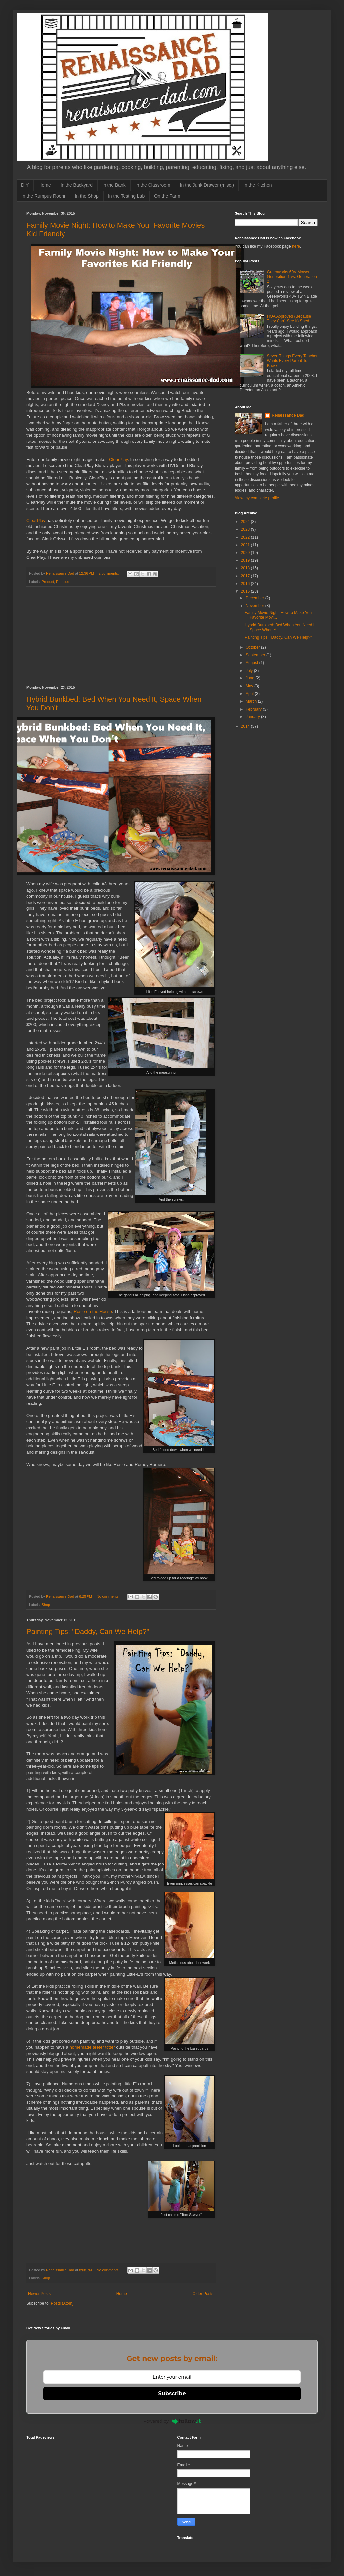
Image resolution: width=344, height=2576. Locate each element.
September (256, 655)
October (253, 647)
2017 (246, 576)
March (252, 701)
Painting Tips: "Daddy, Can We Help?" (87, 1631)
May (250, 686)
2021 (246, 545)
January (253, 716)
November (255, 605)
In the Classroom (152, 185)
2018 (246, 568)
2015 (246, 591)
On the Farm (167, 196)
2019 (246, 560)
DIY (25, 185)
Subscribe (172, 2393)
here (296, 246)
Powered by (172, 2421)
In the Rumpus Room (43, 196)
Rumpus (62, 582)
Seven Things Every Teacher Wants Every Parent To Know (292, 361)
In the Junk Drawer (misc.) (207, 185)
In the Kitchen (257, 185)
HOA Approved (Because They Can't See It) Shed (289, 318)
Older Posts (203, 2293)
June (250, 678)
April (250, 693)
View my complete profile (257, 498)
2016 (246, 583)
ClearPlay (118, 459)
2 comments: (109, 573)
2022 (246, 537)
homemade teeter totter (92, 2047)
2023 (246, 529)
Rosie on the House (93, 1311)
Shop (46, 1605)
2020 (246, 552)
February (254, 709)
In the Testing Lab (126, 196)
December (255, 598)
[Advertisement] (120, 636)
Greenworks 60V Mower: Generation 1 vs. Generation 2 (292, 277)
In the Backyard (77, 185)
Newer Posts (39, 2293)
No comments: (109, 1596)
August (252, 662)
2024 (246, 521)
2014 (246, 726)
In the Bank (114, 185)
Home (44, 185)
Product (48, 582)
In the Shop (87, 196)
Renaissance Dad (288, 415)
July (250, 670)
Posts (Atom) (62, 2303)
